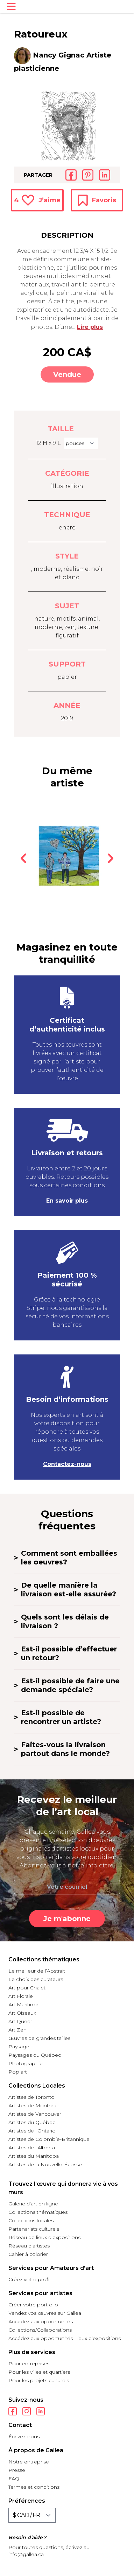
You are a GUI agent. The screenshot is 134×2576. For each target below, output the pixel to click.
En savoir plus (67, 1200)
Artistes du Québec (31, 2122)
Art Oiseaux (22, 2013)
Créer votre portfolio (33, 2304)
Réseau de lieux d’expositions (44, 2237)
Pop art (17, 2072)
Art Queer (20, 2021)
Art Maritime (23, 2004)
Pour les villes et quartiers (39, 2372)
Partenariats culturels (33, 2229)
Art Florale (20, 1996)
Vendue (67, 374)
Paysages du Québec (34, 2055)
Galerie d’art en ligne (33, 2203)
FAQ (13, 2478)
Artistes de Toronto (31, 2097)
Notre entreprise (28, 2462)
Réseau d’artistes (29, 2246)
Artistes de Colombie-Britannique (49, 2139)
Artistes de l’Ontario (32, 2131)
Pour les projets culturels (38, 2380)
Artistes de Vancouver (34, 2114)
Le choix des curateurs (35, 1979)
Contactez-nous (67, 1464)
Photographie (25, 2063)
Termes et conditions (33, 2487)
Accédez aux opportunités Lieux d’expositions (64, 2338)
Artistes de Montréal (32, 2105)
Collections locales (31, 2220)
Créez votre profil (29, 2279)
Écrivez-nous (24, 2436)
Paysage (18, 2046)
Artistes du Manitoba (33, 2156)
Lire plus (90, 327)
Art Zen (17, 2030)
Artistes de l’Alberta (31, 2147)
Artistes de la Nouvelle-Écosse (45, 2164)
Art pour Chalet (26, 1988)
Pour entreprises (28, 2363)
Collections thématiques (38, 2212)
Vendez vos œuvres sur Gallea (44, 2313)
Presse (16, 2470)
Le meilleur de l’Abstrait (36, 1971)
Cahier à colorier (28, 2254)
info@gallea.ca (26, 2554)
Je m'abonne (67, 1918)
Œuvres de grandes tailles (39, 2038)
